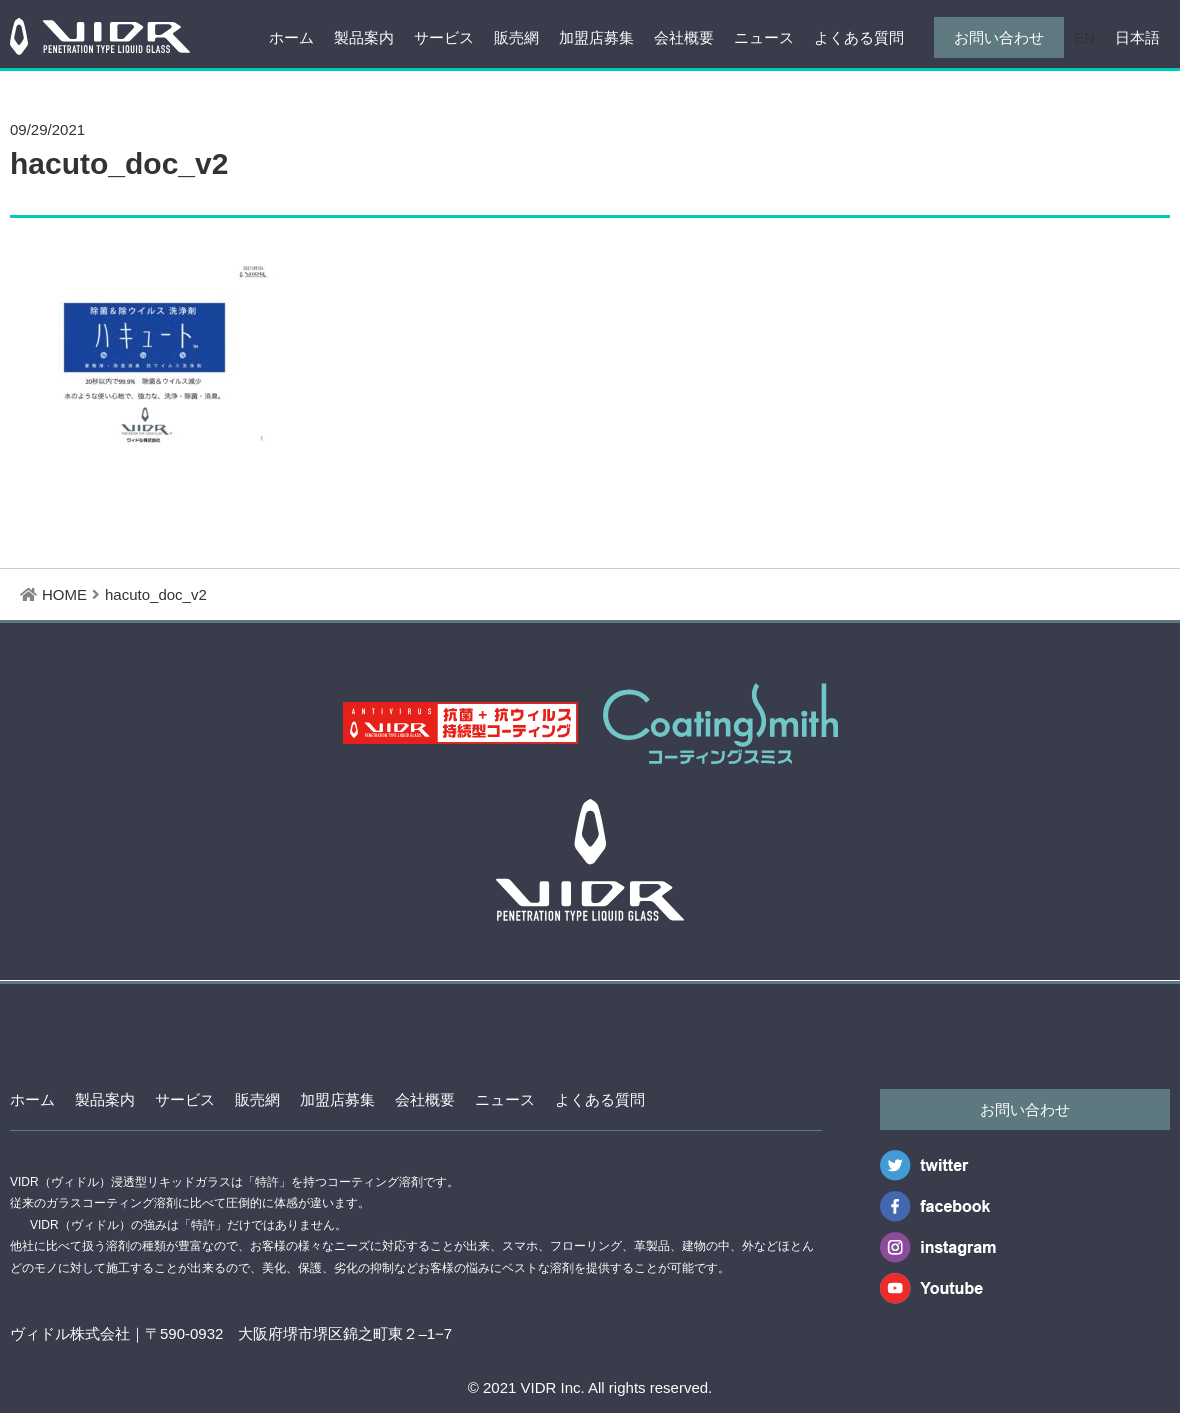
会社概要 (684, 37)
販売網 (516, 37)
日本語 (1137, 37)
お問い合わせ (999, 37)
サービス (444, 37)
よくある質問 (859, 37)
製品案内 (364, 37)
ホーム (291, 37)
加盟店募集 (596, 37)
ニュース (764, 37)
